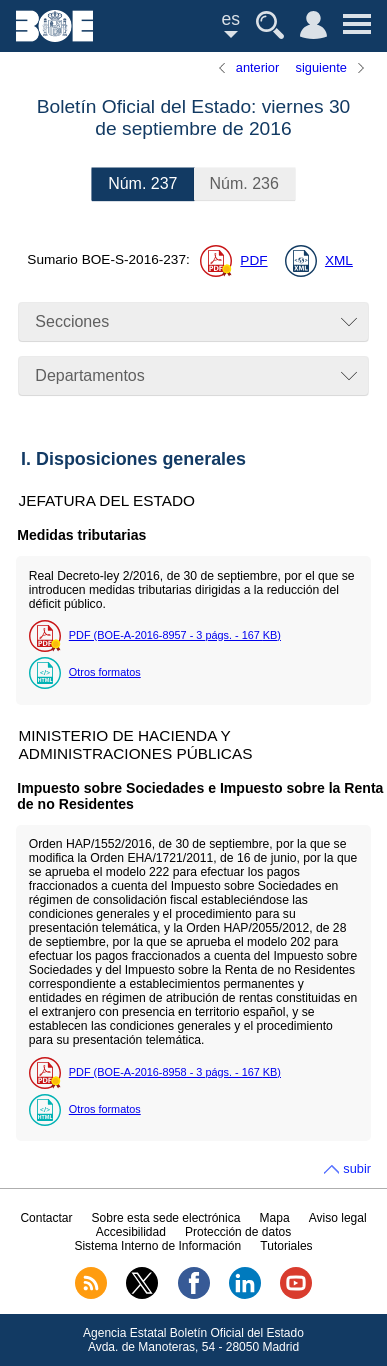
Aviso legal (338, 1218)
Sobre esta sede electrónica (166, 1218)
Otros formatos (105, 672)
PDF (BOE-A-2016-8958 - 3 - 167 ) (175, 1072)
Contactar (46, 1218)
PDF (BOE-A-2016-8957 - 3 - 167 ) (175, 635)
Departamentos (89, 375)
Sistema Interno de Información (157, 1246)
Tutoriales (286, 1246)
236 (244, 183)
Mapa (275, 1218)
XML (339, 260)
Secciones (72, 321)
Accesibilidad (131, 1232)
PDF (253, 260)
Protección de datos (238, 1232)
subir (357, 1168)
